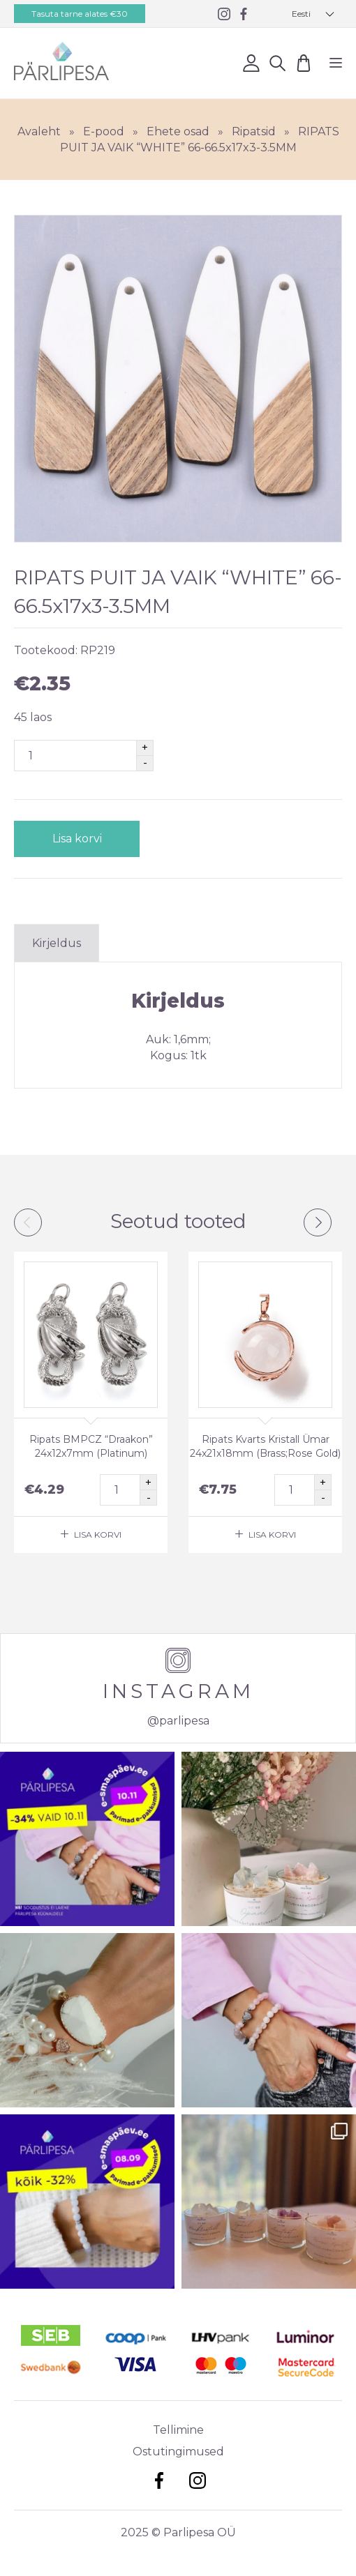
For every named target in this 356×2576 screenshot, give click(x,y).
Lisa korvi (77, 838)
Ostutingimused (178, 2451)
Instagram (197, 2480)
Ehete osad (178, 131)
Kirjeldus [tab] (56, 943)
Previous (28, 1222)
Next (318, 1222)
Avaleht (39, 131)
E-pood (103, 131)
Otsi (277, 62)
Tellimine (178, 2430)
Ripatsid (254, 131)
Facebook (159, 2480)
